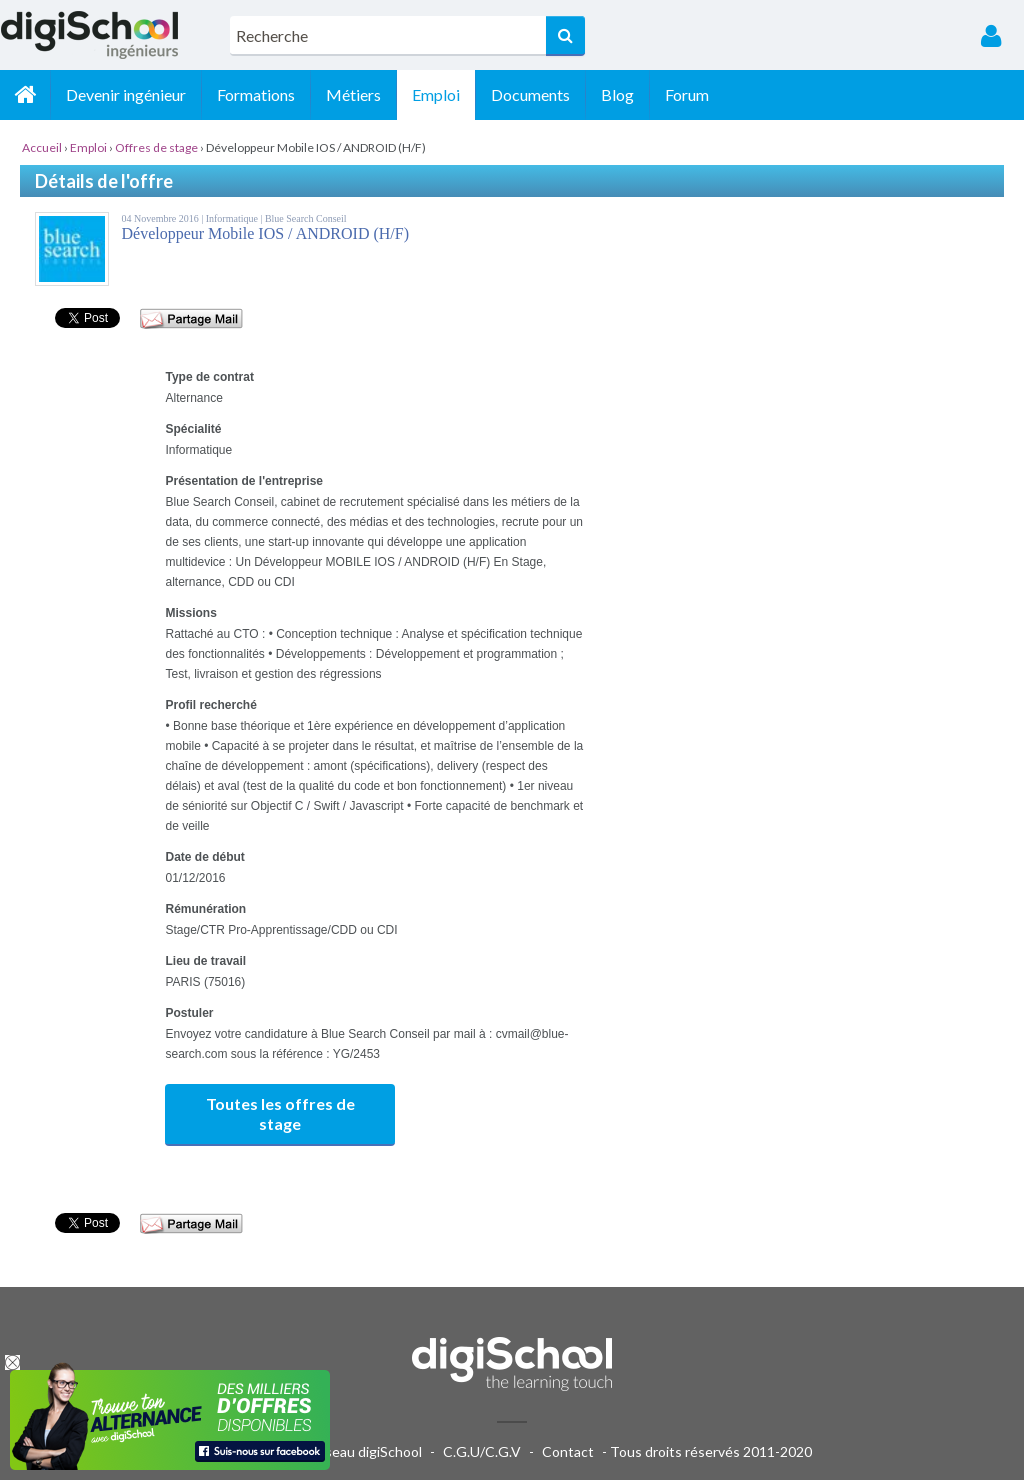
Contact (568, 1451)
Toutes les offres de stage (280, 1113)
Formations (256, 94)
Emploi (436, 94)
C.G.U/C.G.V (482, 1451)
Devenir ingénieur (126, 94)
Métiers (353, 94)
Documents (530, 94)
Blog (617, 94)
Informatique (233, 218)
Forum (687, 94)
